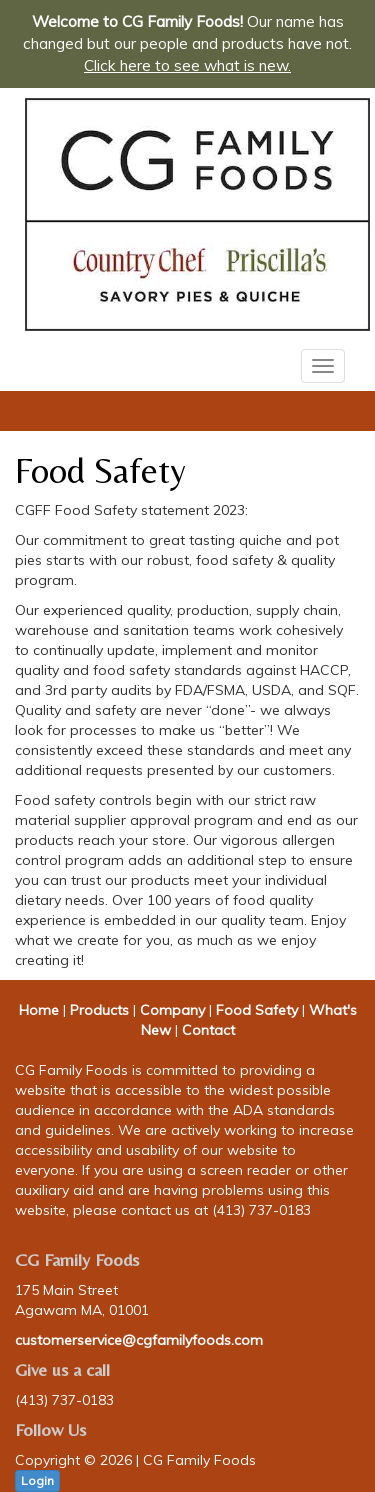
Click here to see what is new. (187, 65)
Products (99, 1010)
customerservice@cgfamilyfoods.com (139, 1340)
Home (39, 1010)
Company (172, 1010)
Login (37, 1480)
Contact (208, 1030)
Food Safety (257, 1010)
